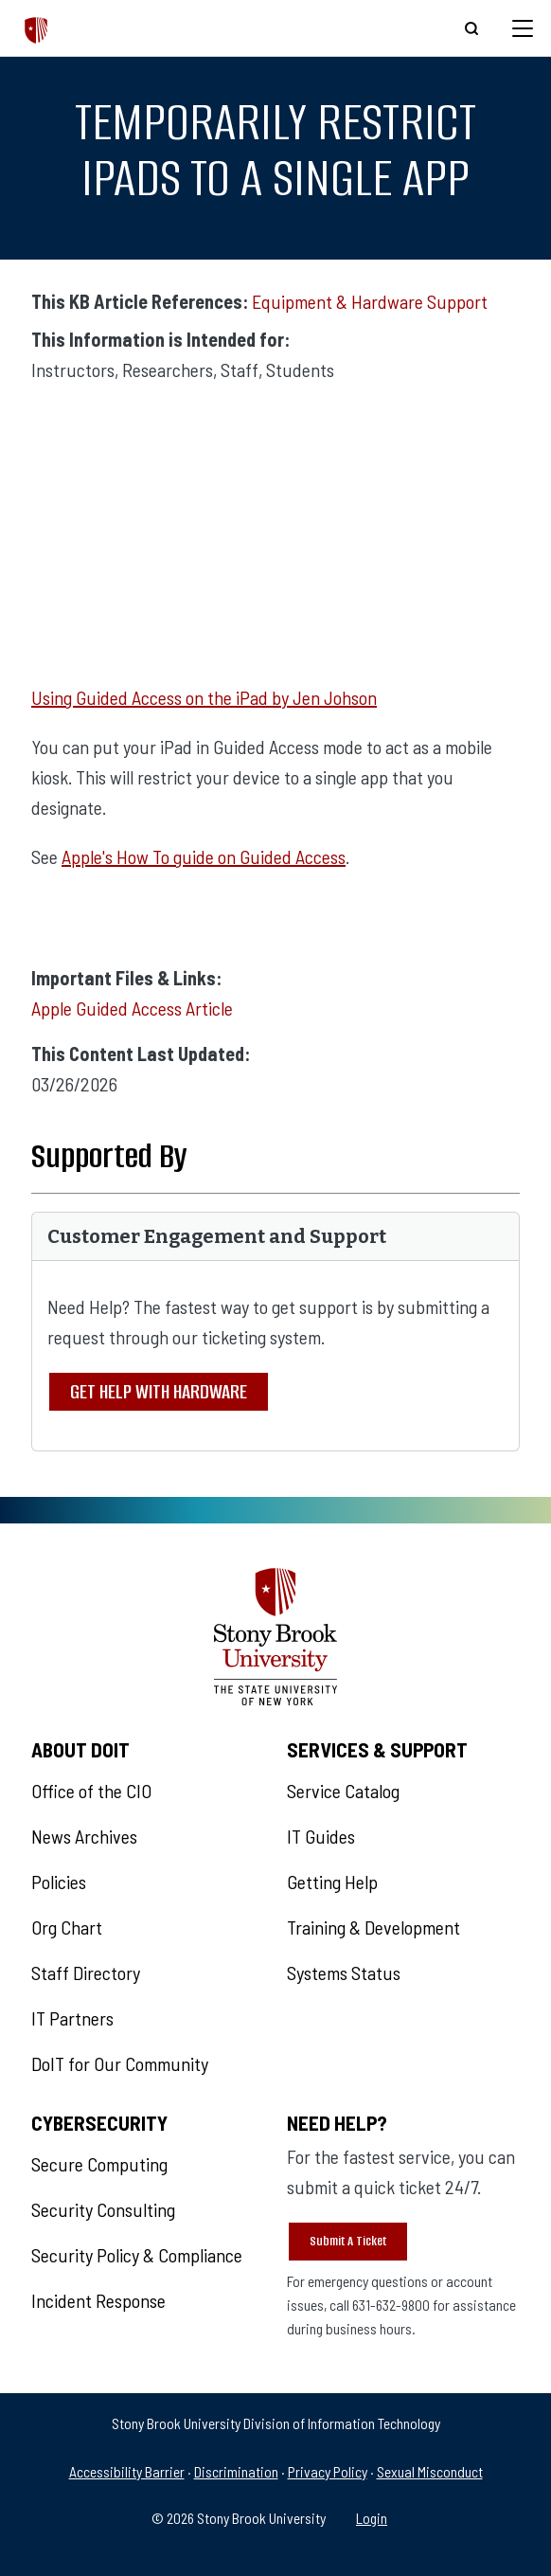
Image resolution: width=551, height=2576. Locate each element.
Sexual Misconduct (430, 2471)
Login (371, 2518)
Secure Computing (99, 2164)
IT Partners (72, 2018)
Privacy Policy (327, 2471)
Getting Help (332, 1881)
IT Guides (321, 1836)
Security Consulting (103, 2209)
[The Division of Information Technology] (36, 28)
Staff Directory (85, 1972)
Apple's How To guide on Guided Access (204, 856)
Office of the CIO (91, 1790)
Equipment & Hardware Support (370, 301)
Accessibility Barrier (127, 2471)
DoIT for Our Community (119, 2063)
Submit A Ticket (348, 2241)
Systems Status (343, 1972)
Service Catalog (343, 1790)
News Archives (84, 1836)
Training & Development (373, 1927)
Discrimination (236, 2471)
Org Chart (66, 1927)
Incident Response (98, 2300)
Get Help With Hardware (158, 1391)
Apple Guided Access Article (132, 1008)
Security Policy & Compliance (136, 2254)
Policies (58, 1881)
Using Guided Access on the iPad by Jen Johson (204, 697)
